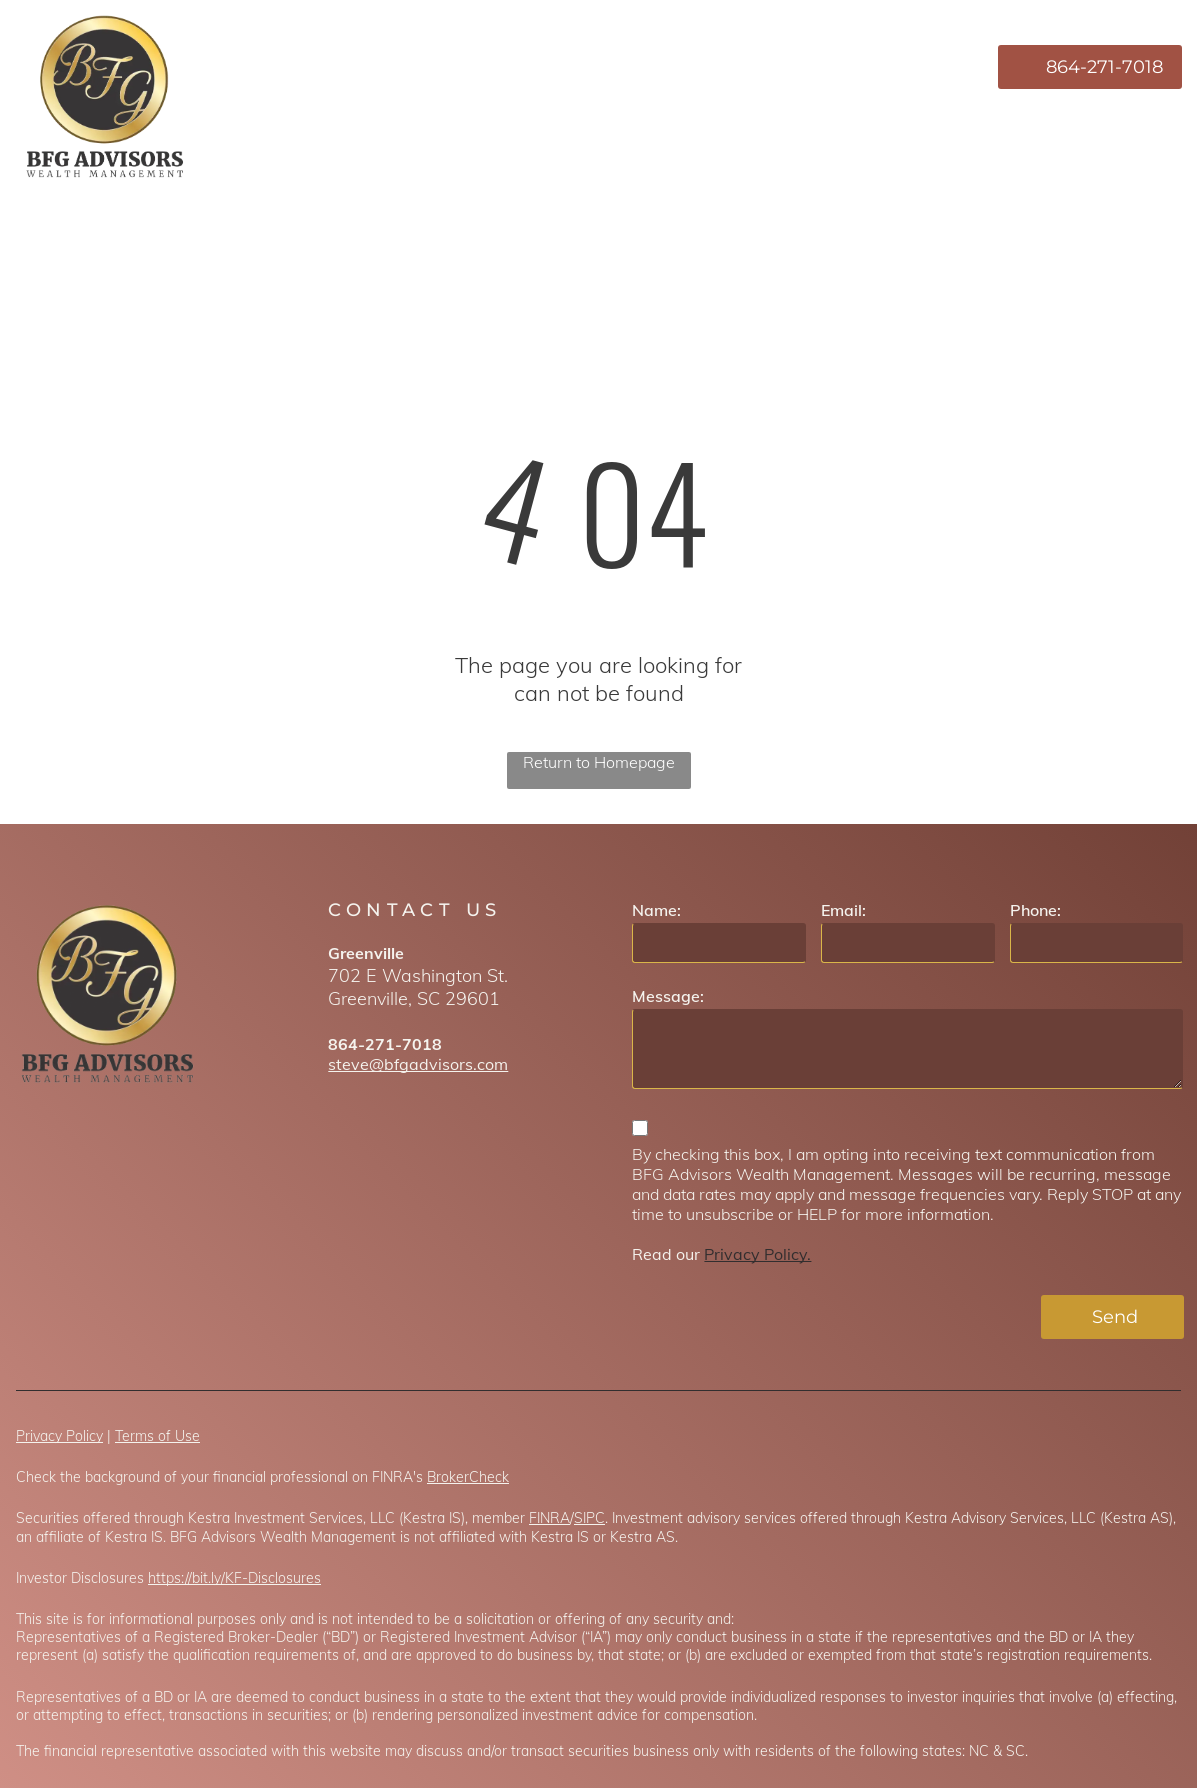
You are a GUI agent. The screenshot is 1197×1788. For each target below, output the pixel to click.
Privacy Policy (59, 1436)
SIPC (589, 1518)
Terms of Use (157, 1436)
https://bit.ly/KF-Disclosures (234, 1578)
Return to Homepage (599, 762)
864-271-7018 (385, 1044)
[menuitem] (578, 67)
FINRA (549, 1518)
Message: (668, 996)
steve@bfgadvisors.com (418, 1064)
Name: (656, 910)
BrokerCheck (468, 1477)
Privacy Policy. (757, 1254)
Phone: (1035, 910)
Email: (843, 910)
